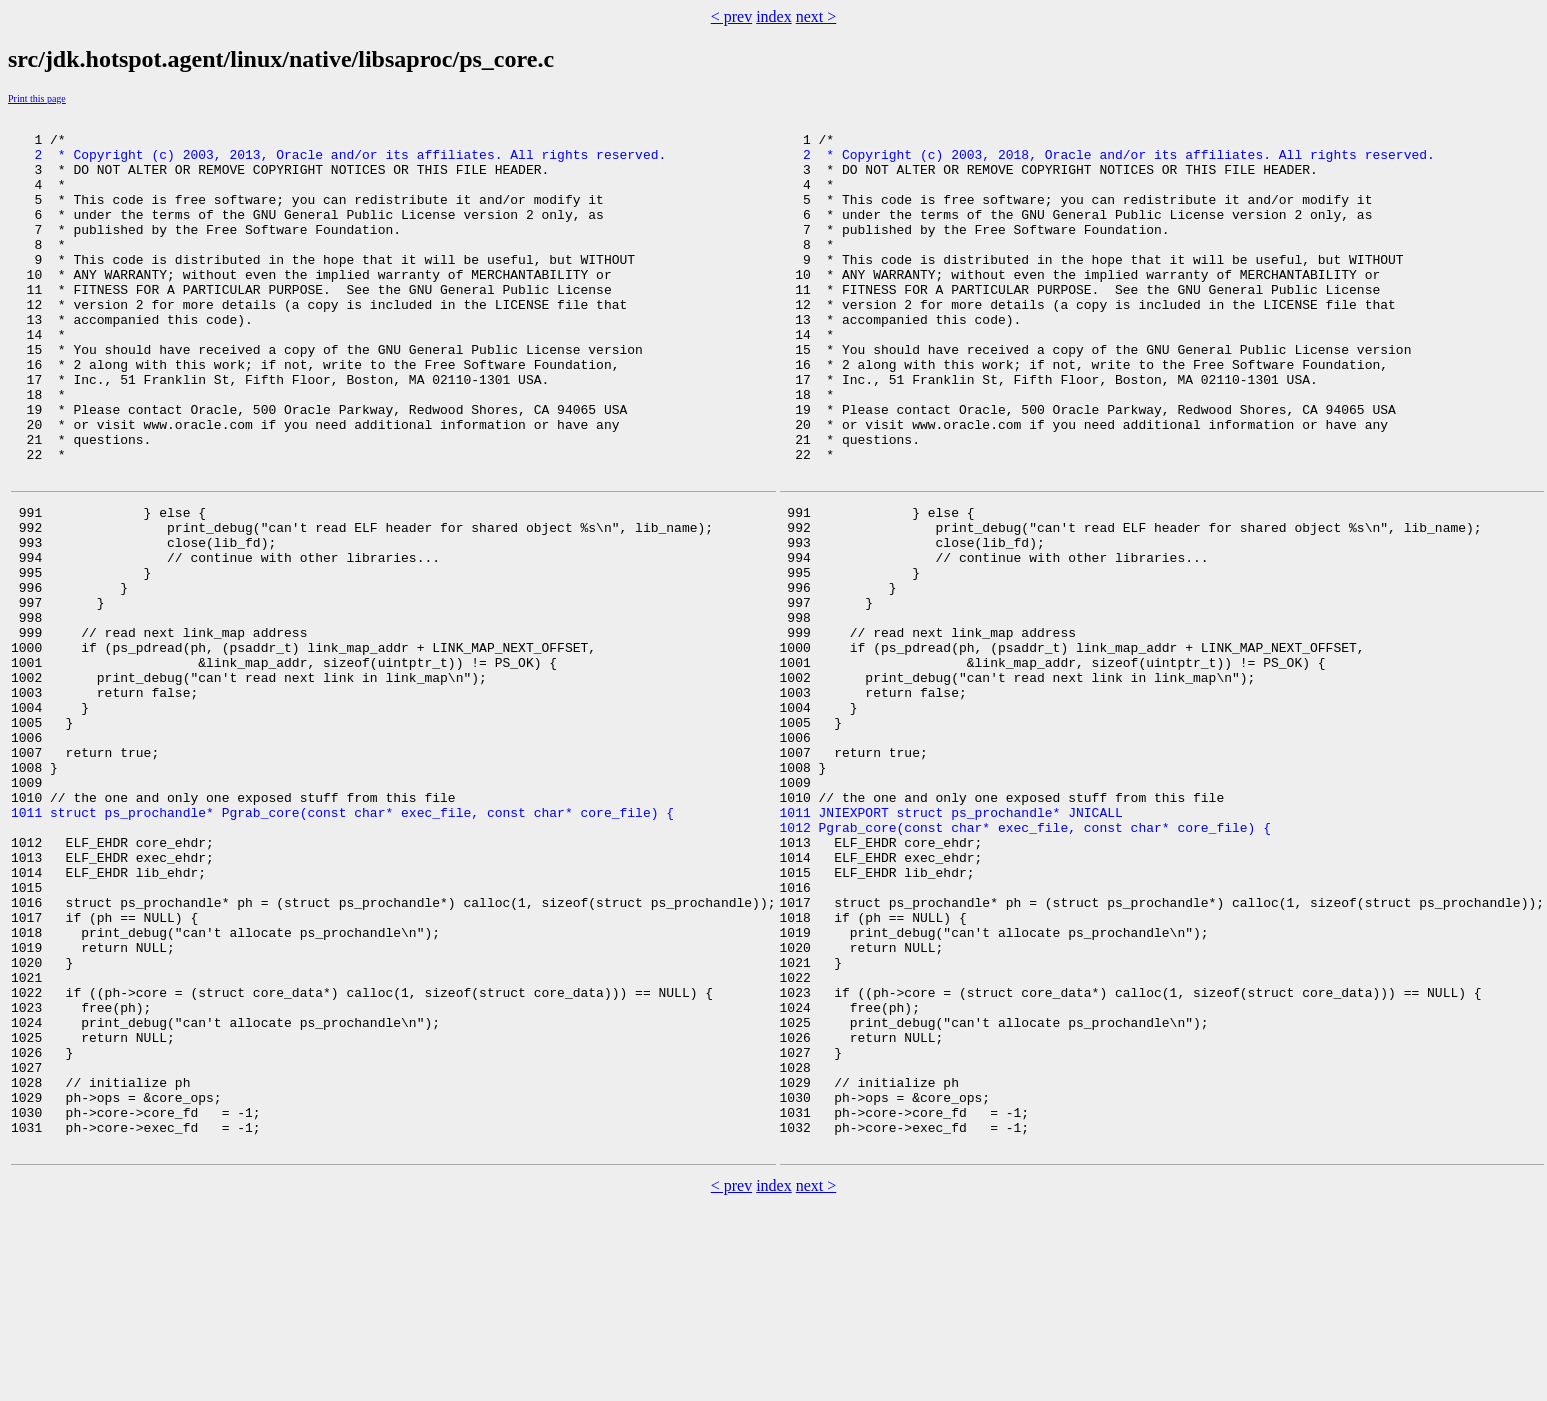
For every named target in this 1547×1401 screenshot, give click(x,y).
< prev (731, 16)
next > (816, 16)
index (774, 16)
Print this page (37, 98)
